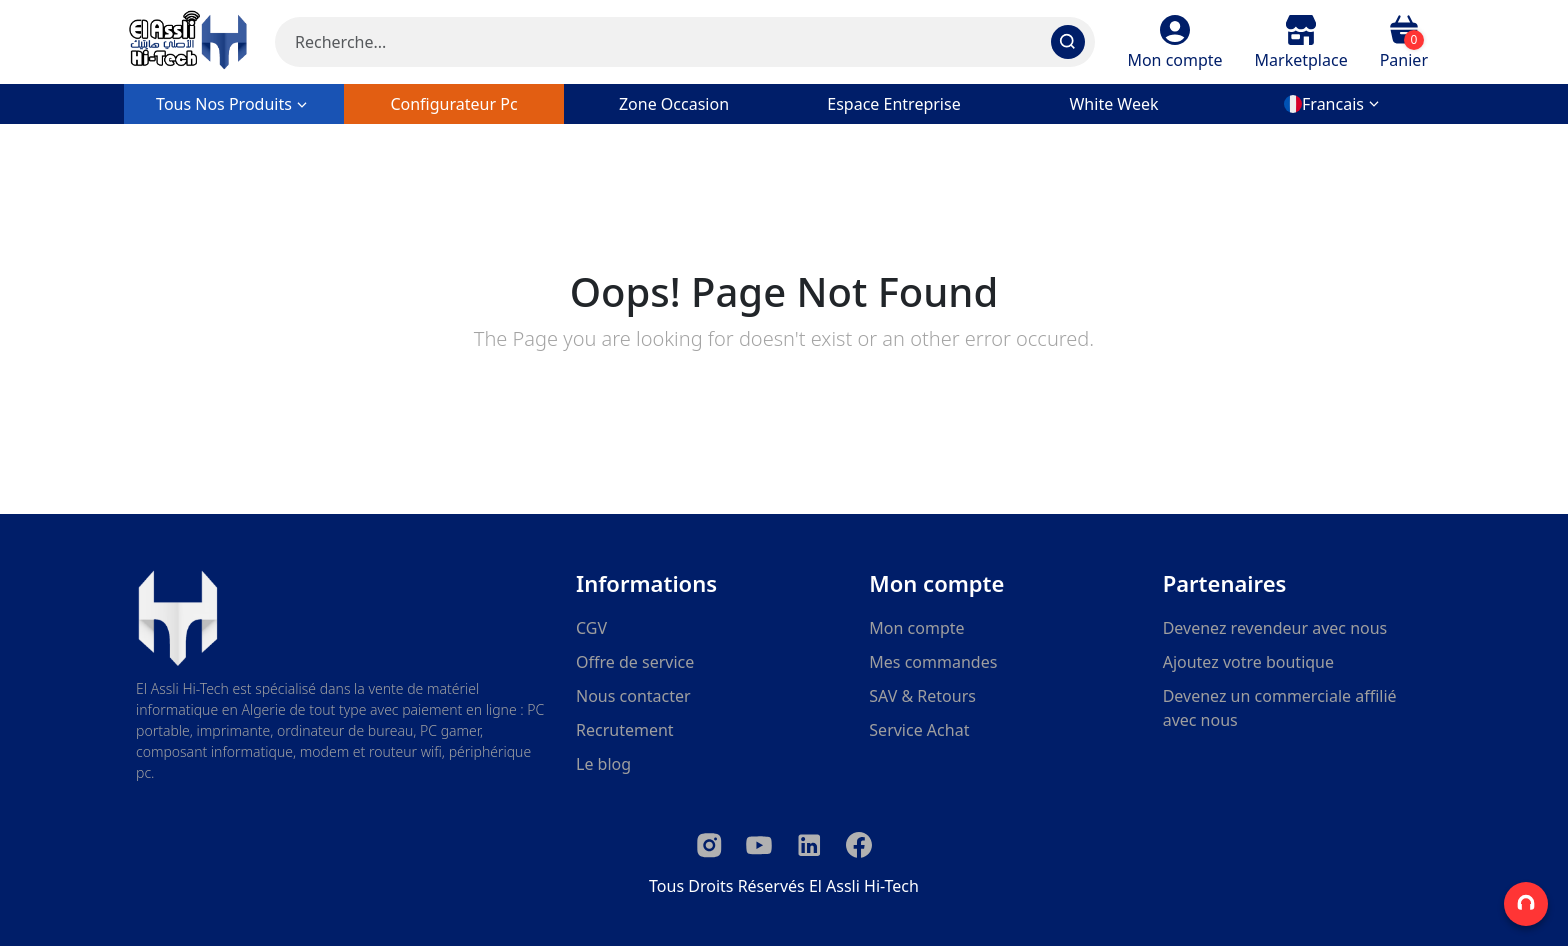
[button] (1174, 42)
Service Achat (919, 730)
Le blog (603, 764)
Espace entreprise (893, 104)
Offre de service (635, 662)
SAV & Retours (922, 696)
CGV (591, 628)
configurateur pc (453, 104)
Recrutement (625, 730)
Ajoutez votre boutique (1248, 662)
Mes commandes (933, 662)
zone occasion (674, 104)
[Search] (685, 42)
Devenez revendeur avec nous (1275, 628)
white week (1113, 104)
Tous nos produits (234, 104)
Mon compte (916, 628)
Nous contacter (633, 696)
